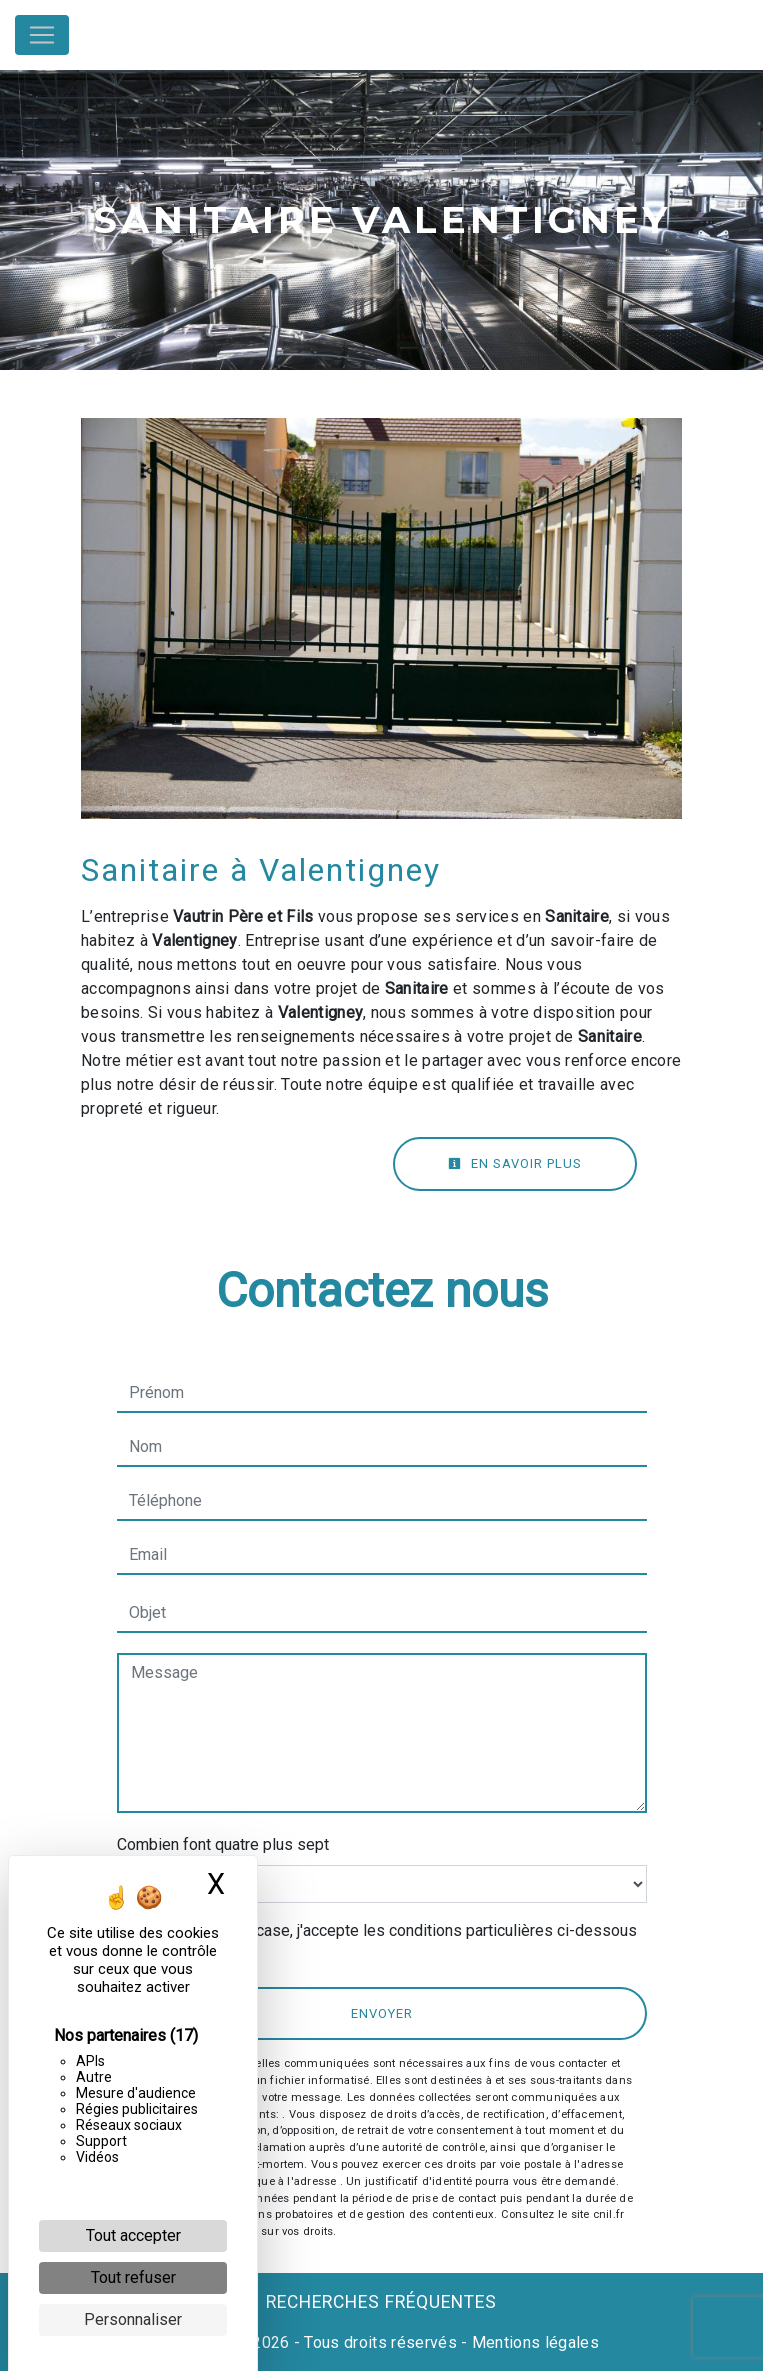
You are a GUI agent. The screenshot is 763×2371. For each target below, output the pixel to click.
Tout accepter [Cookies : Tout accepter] (133, 2235)
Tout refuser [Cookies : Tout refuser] (133, 2277)
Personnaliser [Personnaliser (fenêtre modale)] (133, 2319)
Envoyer (382, 2013)
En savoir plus (515, 1163)
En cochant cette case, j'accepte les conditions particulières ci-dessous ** (387, 1942)
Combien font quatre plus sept (223, 1844)
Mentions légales (533, 2342)
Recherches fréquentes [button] (381, 2302)
